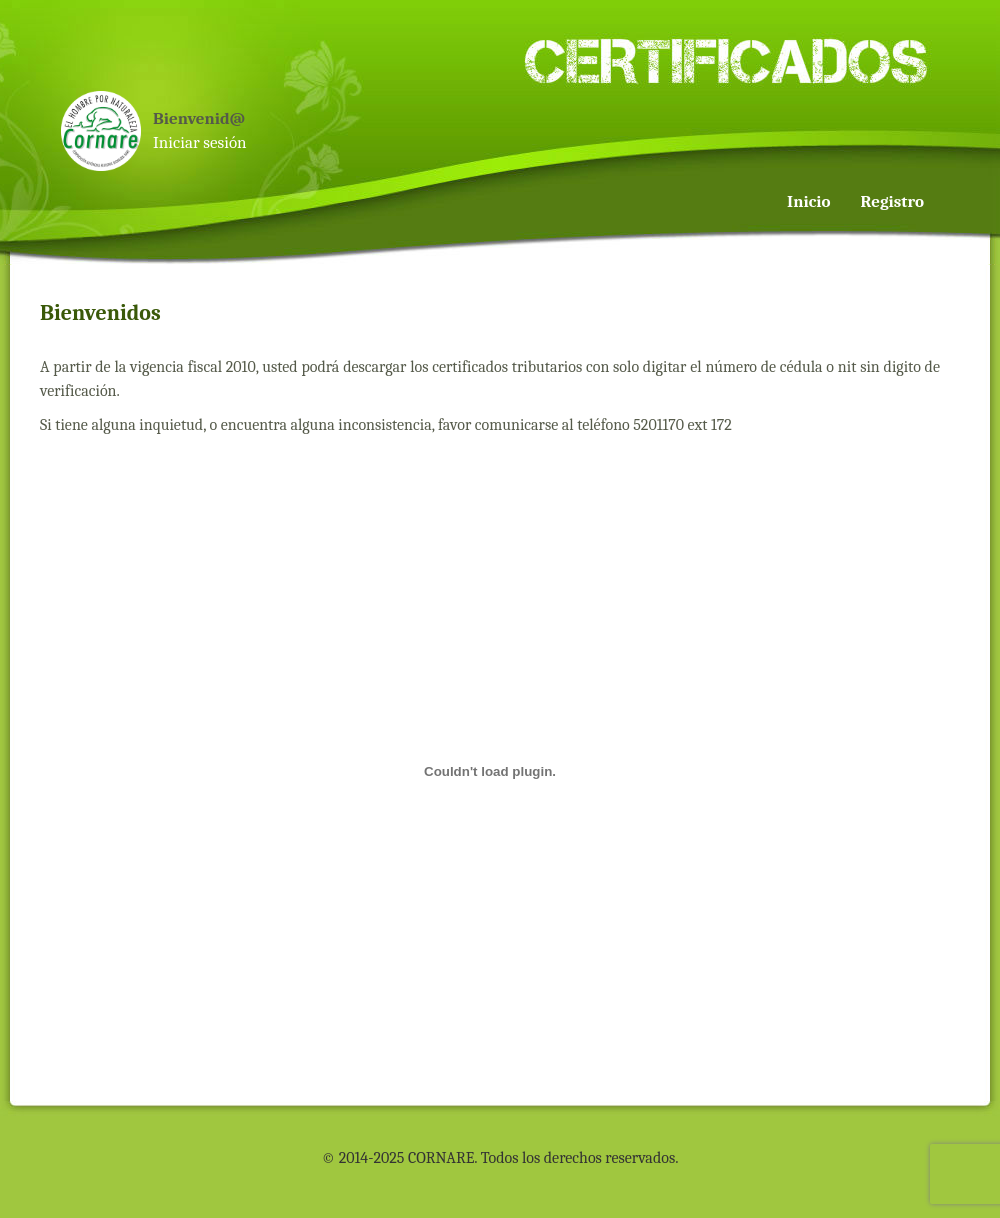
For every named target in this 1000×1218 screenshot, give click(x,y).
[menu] (858, 157)
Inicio (809, 201)
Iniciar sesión (200, 142)
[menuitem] (938, 82)
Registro (892, 201)
